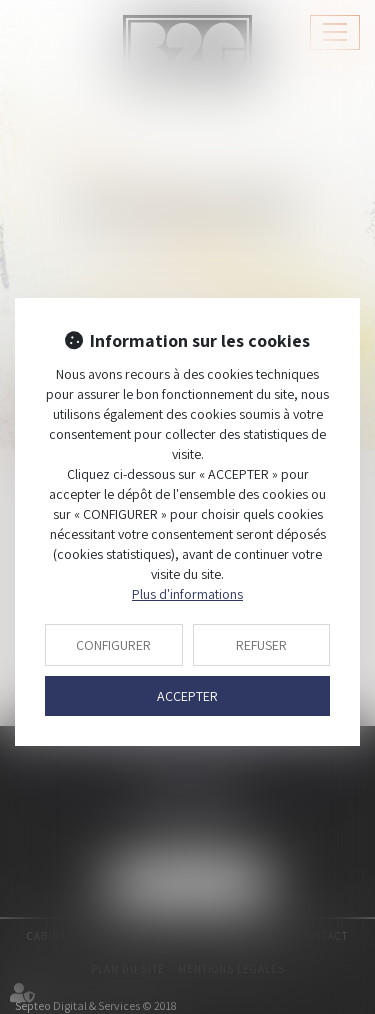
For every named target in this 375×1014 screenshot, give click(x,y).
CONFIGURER (113, 645)
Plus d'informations (187, 594)
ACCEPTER (187, 696)
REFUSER (261, 645)
